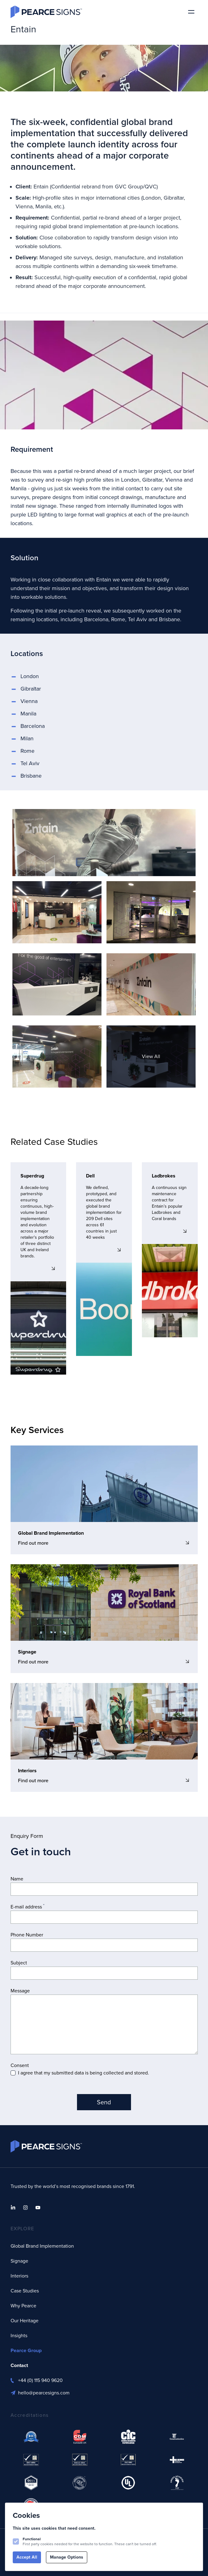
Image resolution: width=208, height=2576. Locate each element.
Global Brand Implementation (42, 2246)
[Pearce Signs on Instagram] (25, 2207)
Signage (19, 2260)
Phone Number (27, 1934)
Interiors (19, 2275)
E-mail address (27, 1906)
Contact (19, 2365)
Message (20, 1990)
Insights (19, 2335)
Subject (19, 1962)
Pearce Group (26, 2350)
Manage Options (66, 2557)
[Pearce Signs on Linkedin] (13, 2207)
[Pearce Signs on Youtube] (37, 2207)
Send (104, 2102)
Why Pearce (23, 2305)
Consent (20, 2065)
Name (17, 1878)
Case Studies (25, 2290)
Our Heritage (24, 2320)
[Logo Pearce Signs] (46, 12)
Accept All (26, 2557)
